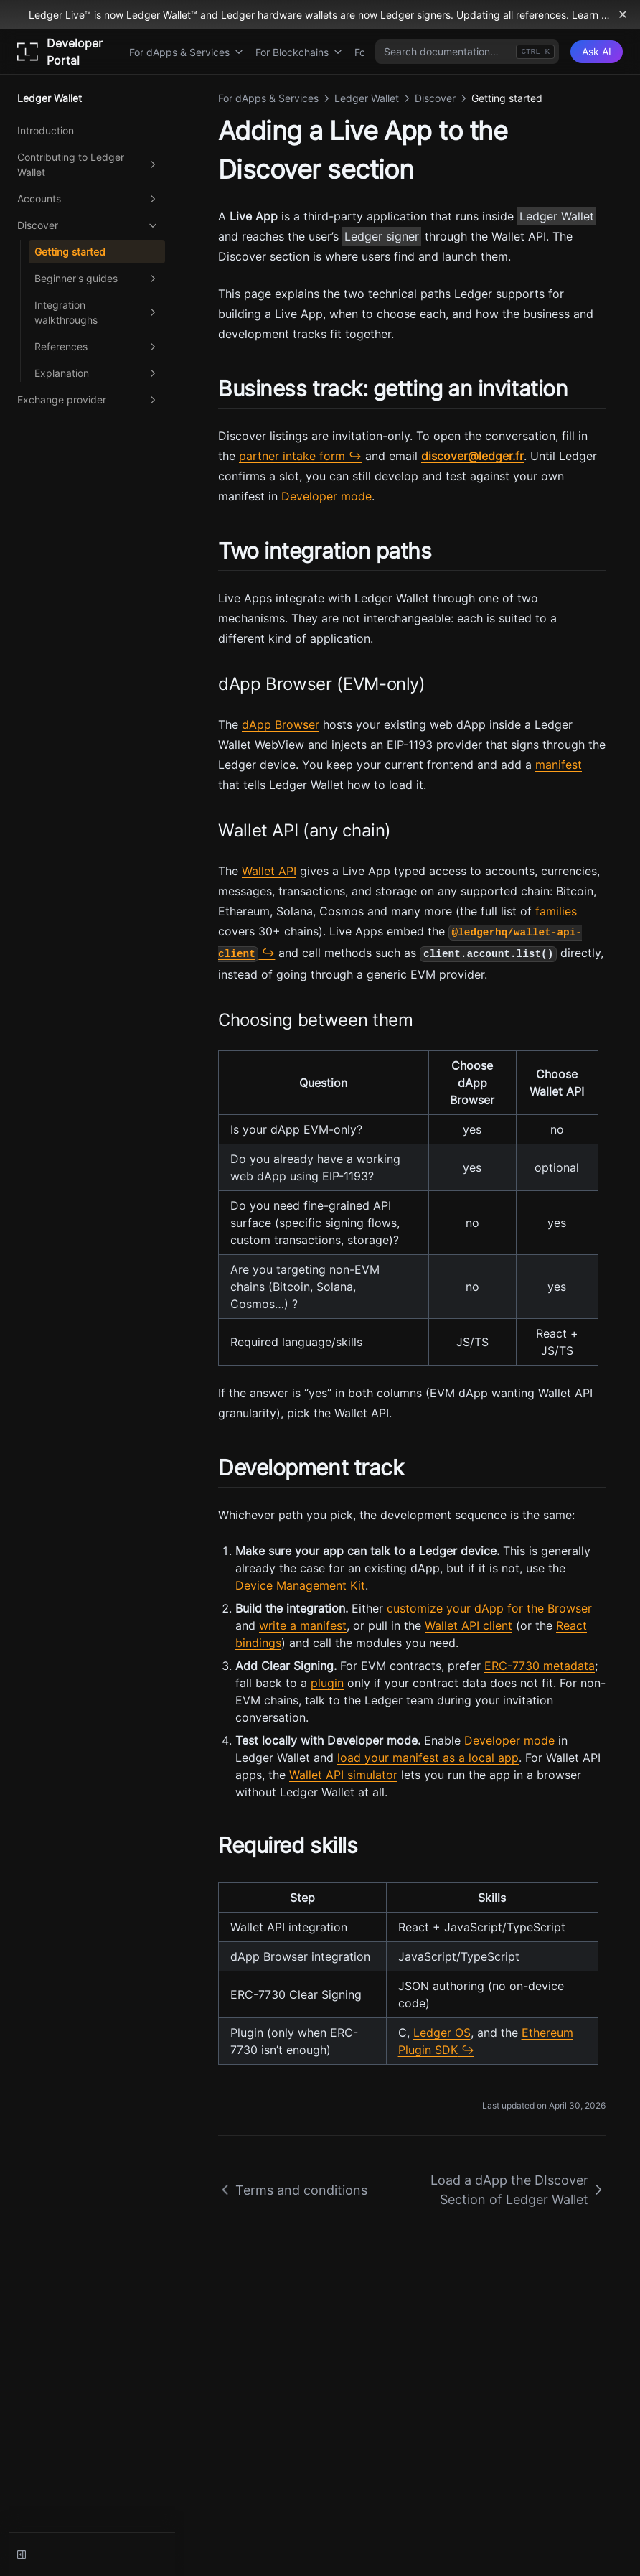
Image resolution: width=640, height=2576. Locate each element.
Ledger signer (381, 236)
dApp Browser (280, 724)
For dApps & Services (186, 52)
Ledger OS (442, 2032)
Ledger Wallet (556, 216)
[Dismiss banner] (622, 14)
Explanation (96, 373)
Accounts (88, 198)
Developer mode (326, 496)
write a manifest (303, 1625)
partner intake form (292, 456)
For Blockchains (299, 52)
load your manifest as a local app (428, 1757)
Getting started (69, 252)
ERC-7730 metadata (539, 1665)
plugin (327, 1683)
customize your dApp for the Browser (489, 1608)
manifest (558, 764)
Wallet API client (468, 1625)
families (556, 911)
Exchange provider (88, 399)
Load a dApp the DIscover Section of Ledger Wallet (518, 2190)
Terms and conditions (292, 2190)
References (96, 346)
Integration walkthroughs (96, 312)
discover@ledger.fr (472, 456)
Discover (88, 225)
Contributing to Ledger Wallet (88, 164)
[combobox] (467, 51)
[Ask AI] (596, 51)
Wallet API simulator (343, 1775)
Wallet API (269, 871)
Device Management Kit (300, 1585)
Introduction (45, 130)
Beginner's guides (96, 278)
